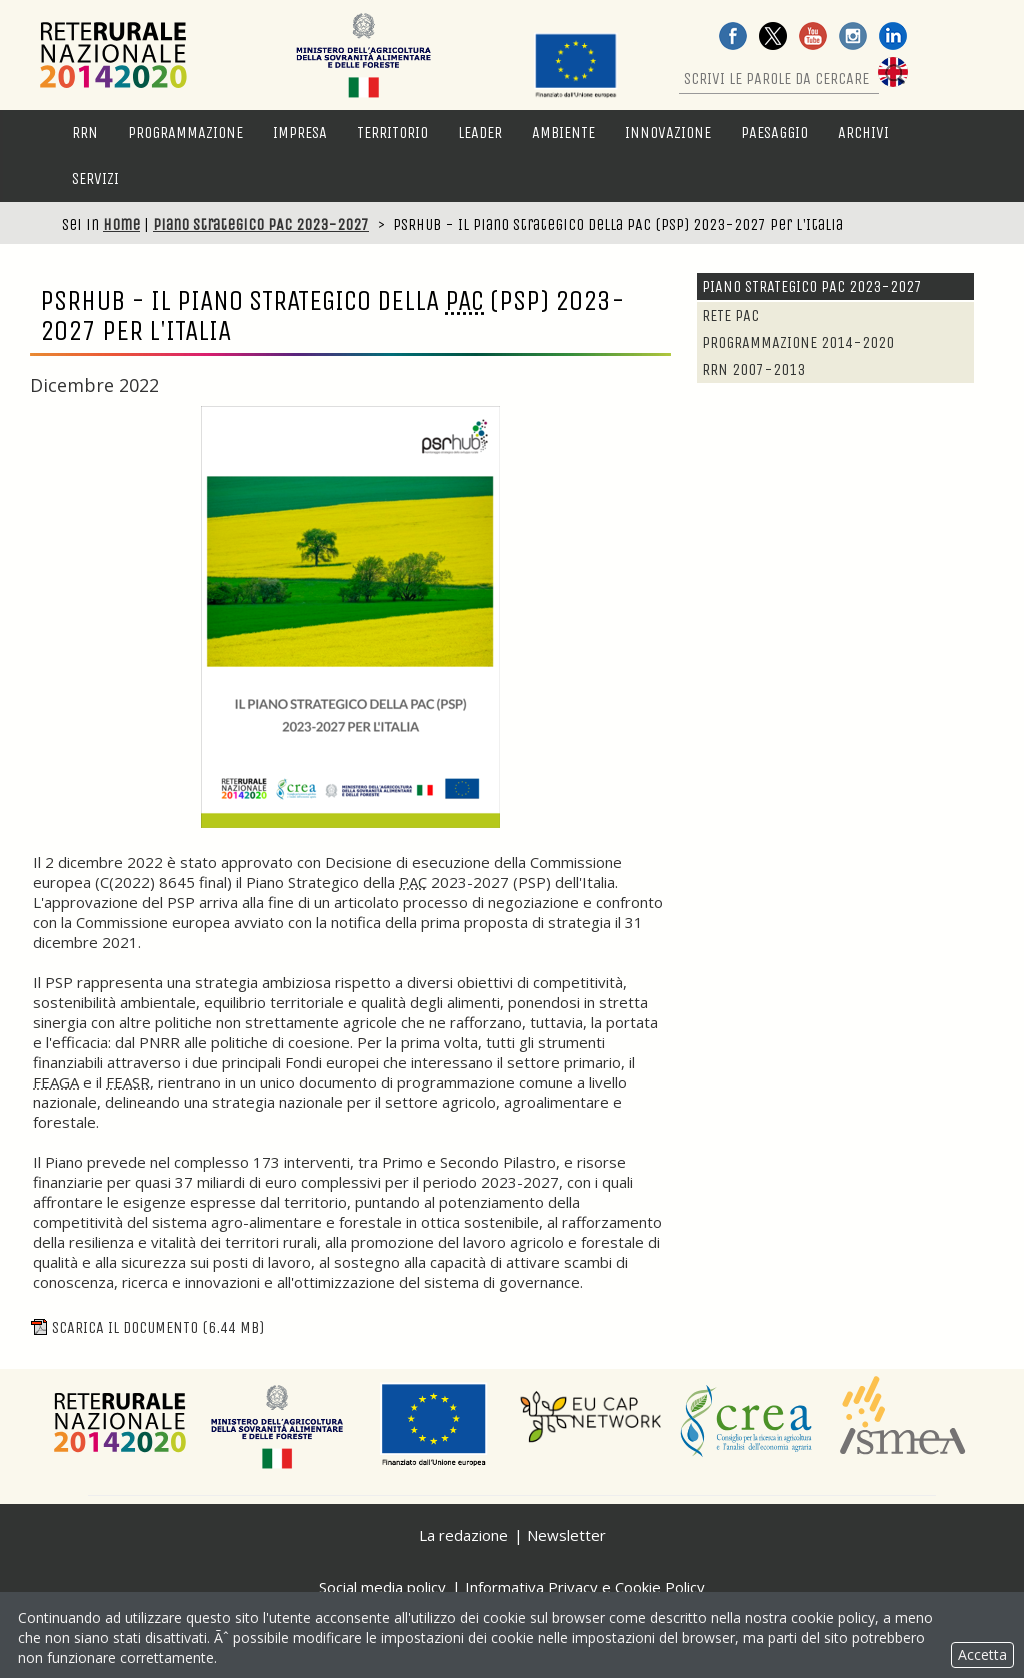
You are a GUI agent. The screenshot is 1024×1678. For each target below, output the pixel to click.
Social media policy (382, 1587)
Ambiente (563, 132)
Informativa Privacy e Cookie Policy (585, 1587)
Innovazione (668, 132)
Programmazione (185, 132)
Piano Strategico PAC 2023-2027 (261, 224)
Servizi (95, 178)
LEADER (480, 132)
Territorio (392, 132)
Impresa (300, 132)
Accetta (982, 1654)
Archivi (863, 132)
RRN (85, 132)
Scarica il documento (147, 1327)
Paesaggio (774, 132)
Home (121, 224)
